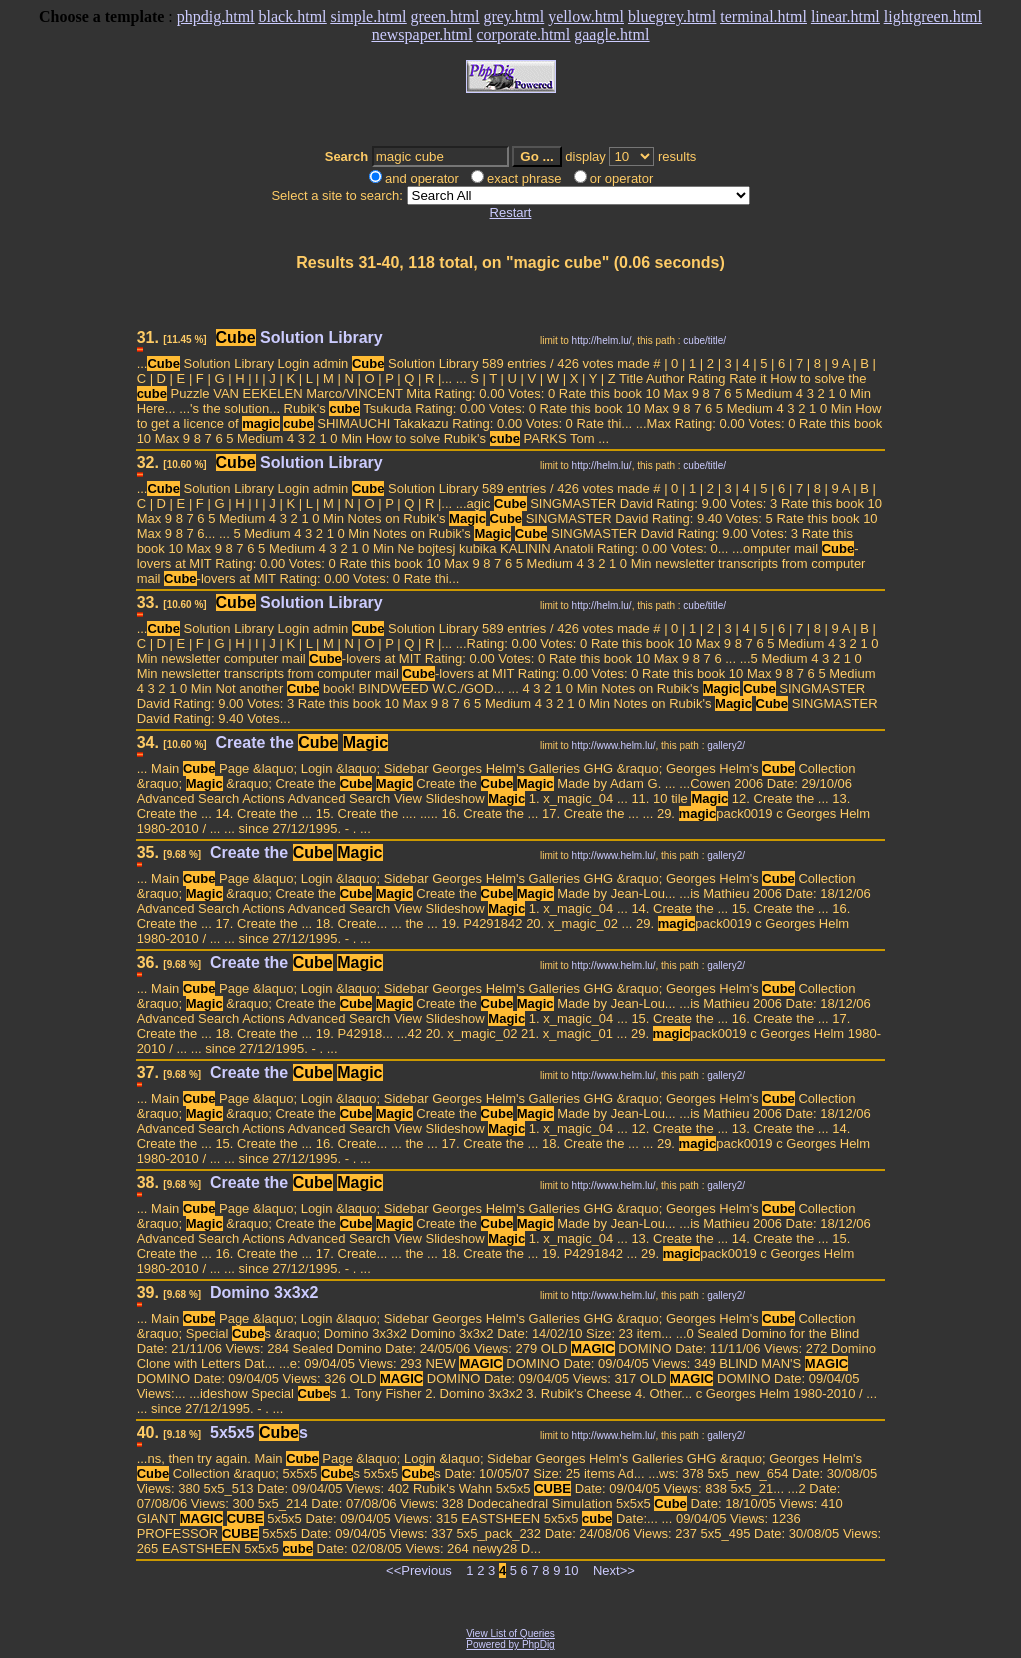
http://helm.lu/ (602, 340)
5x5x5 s (259, 1432)
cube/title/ (704, 340)
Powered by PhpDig (510, 1644)
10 (571, 1570)
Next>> (614, 1570)
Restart (511, 212)
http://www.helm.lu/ (614, 745)
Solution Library (299, 337)
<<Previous (419, 1570)
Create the (302, 742)
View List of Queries (510, 1633)
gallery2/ (726, 745)
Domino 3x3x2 (264, 1292)
